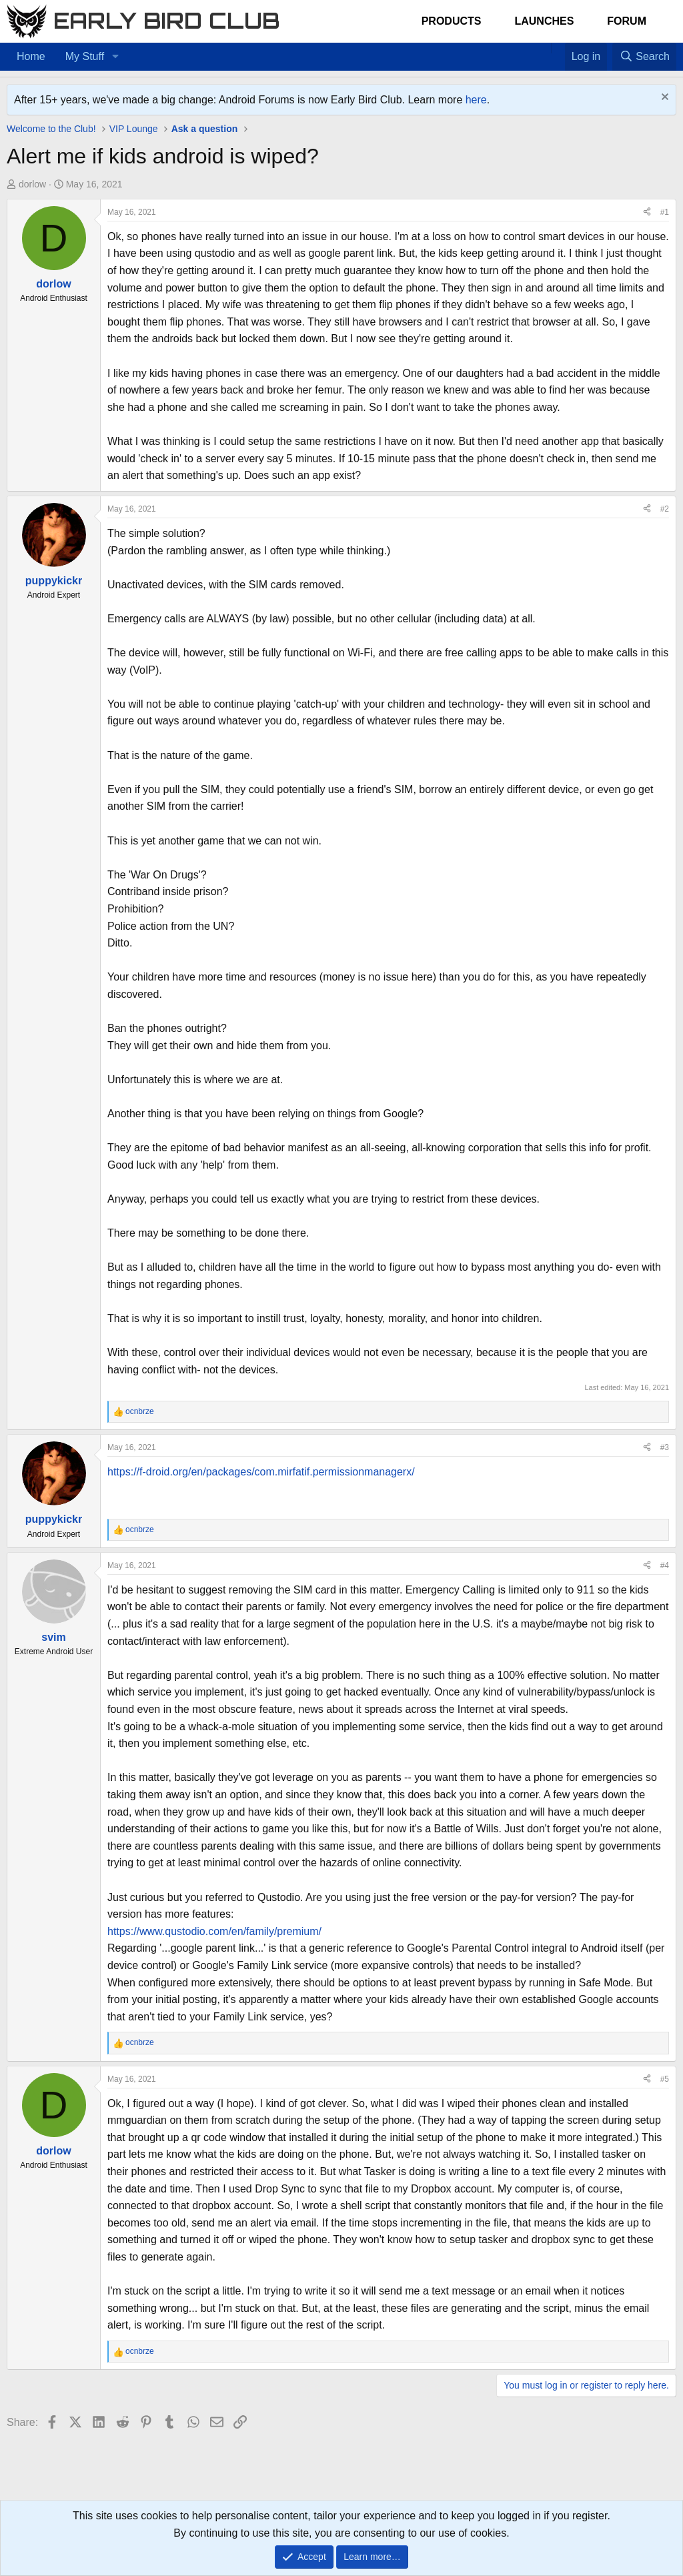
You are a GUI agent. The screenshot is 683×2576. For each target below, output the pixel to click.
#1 (664, 212)
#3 (664, 1447)
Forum (626, 21)
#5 (664, 2079)
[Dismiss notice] (663, 98)
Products (452, 21)
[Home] (544, 48)
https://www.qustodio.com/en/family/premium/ (214, 1931)
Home (31, 56)
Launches (544, 21)
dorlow (32, 184)
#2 (664, 509)
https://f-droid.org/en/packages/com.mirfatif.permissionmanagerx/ (261, 1471)
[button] (115, 57)
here (476, 99)
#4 (664, 1565)
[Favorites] (558, 48)
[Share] (647, 212)
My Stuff (84, 56)
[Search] (644, 57)
